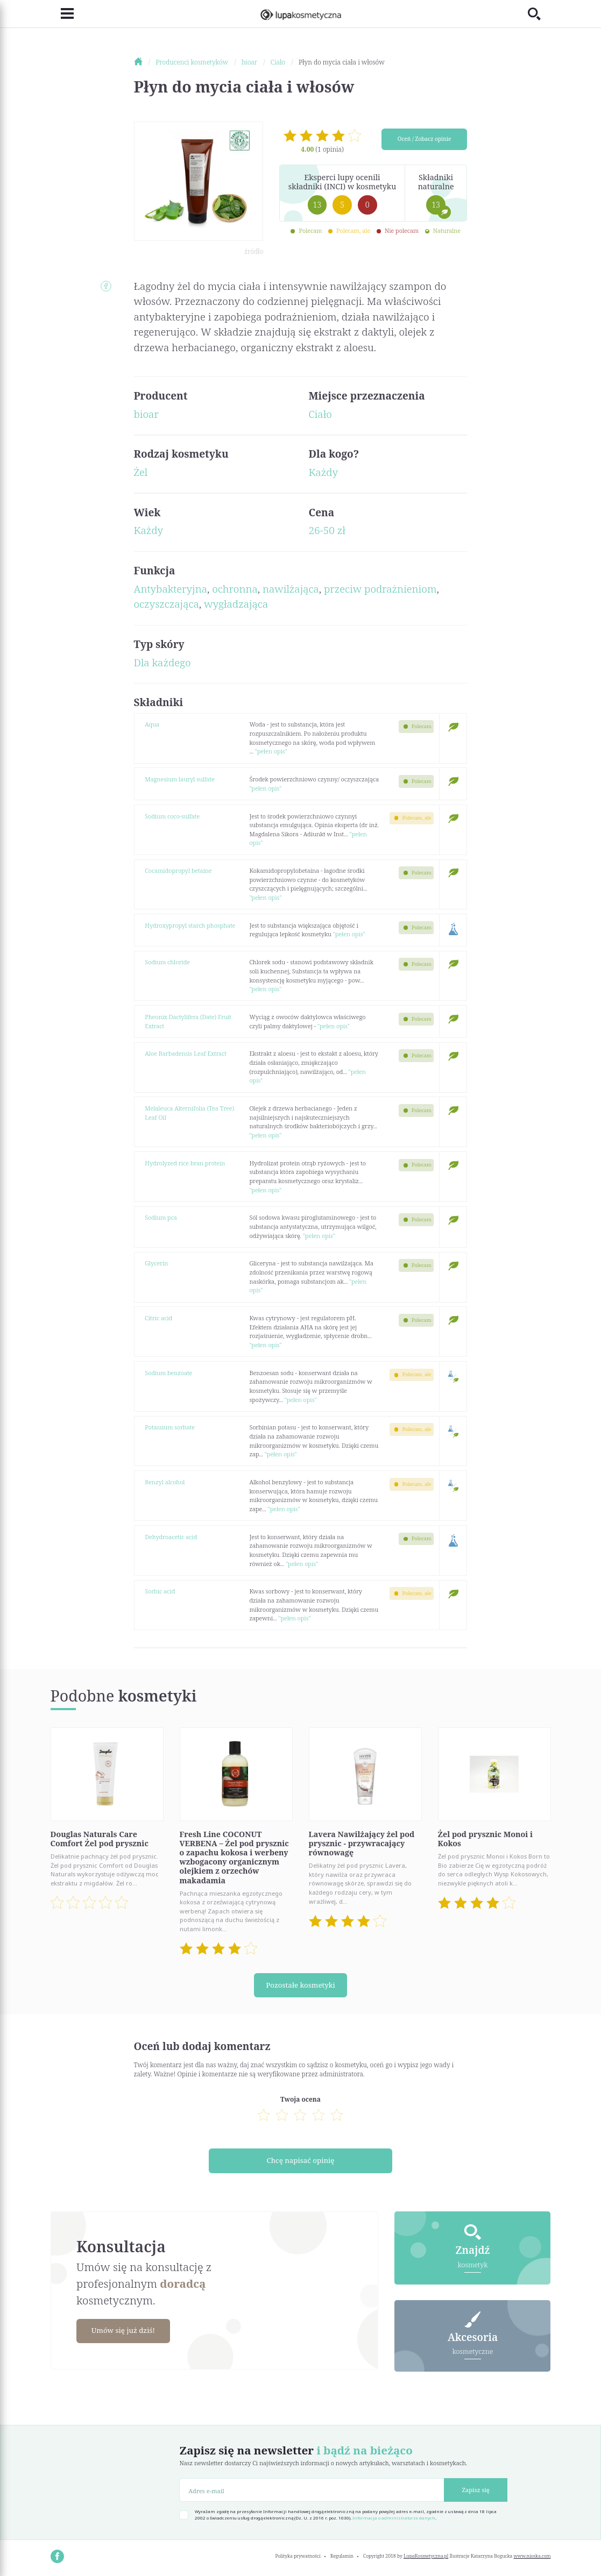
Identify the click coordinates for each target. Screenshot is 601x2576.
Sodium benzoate (168, 1373)
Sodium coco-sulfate (172, 816)
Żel (141, 472)
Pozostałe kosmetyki (301, 1985)
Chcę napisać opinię (300, 2161)
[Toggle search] (539, 14)
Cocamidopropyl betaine (178, 870)
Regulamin (341, 2556)
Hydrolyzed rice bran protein (185, 1163)
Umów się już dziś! (127, 2331)
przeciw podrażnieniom (380, 589)
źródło (253, 251)
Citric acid (158, 1318)
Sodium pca (161, 1217)
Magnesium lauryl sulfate (180, 779)
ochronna (235, 589)
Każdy (323, 472)
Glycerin (156, 1263)
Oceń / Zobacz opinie (424, 140)
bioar (146, 414)
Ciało (319, 414)
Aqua (152, 724)
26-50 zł (326, 530)
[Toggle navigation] (62, 14)
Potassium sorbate (170, 1427)
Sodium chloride (167, 962)
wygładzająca (236, 604)
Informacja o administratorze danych (393, 2518)
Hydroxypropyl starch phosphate (190, 925)
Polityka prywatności (297, 2556)
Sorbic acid (160, 1591)
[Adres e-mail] (311, 2490)
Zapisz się (476, 2490)
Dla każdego (162, 663)
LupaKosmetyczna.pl (426, 2556)
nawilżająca (291, 589)
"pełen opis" (271, 751)
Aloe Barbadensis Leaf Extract (186, 1053)
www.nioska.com (531, 2556)
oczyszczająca (166, 604)
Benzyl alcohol (165, 1482)
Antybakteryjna (170, 589)
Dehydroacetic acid (171, 1537)
